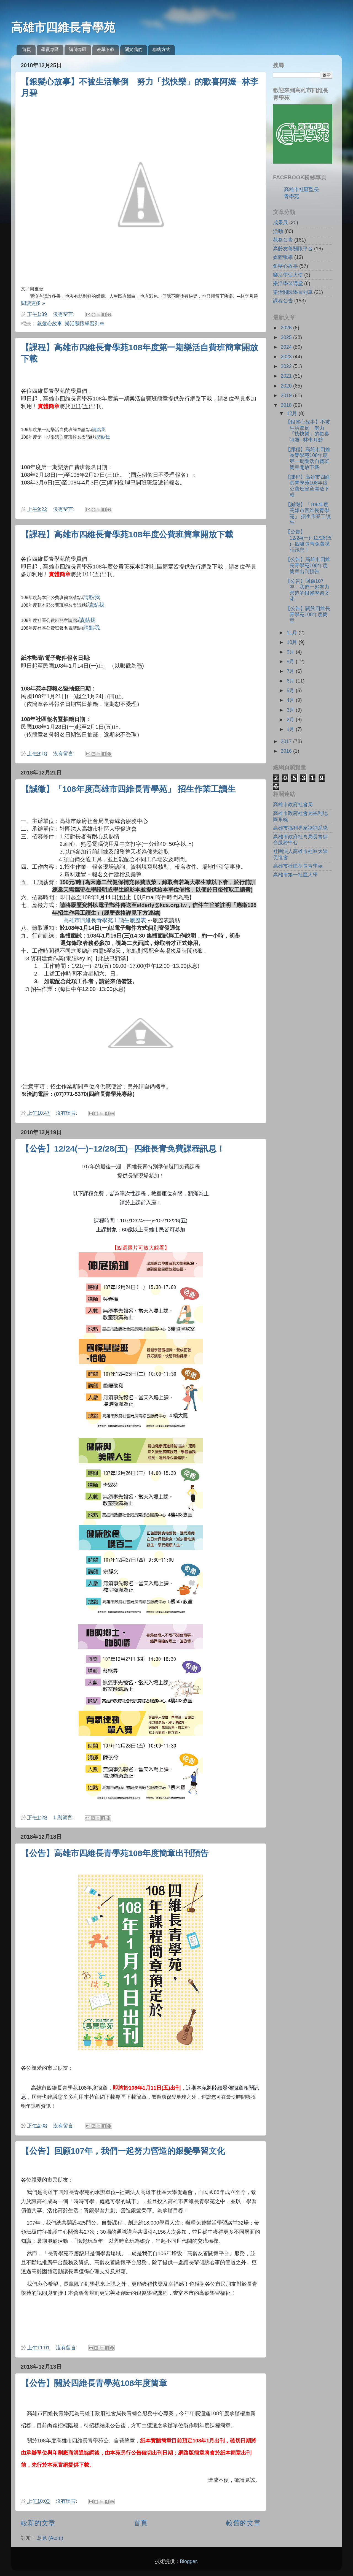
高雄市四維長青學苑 (63, 27)
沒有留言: (64, 314)
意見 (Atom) (50, 2538)
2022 (287, 366)
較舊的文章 (243, 2523)
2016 (287, 751)
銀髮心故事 (49, 323)
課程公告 (283, 301)
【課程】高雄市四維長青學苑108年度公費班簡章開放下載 (127, 534)
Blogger (188, 2561)
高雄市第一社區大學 (295, 874)
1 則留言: (64, 1817)
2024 (287, 347)
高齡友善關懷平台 (293, 248)
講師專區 (78, 49)
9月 (291, 652)
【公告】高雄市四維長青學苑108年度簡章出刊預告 (114, 1853)
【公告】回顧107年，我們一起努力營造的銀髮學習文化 (123, 2150)
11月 (292, 632)
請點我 (98, 429)
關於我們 (133, 49)
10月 (292, 642)
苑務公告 (283, 240)
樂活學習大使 (288, 275)
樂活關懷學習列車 (85, 323)
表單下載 (105, 49)
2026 (287, 328)
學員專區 (50, 49)
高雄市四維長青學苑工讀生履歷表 (104, 920)
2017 (287, 741)
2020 (287, 386)
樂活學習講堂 (288, 283)
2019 (287, 395)
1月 (291, 729)
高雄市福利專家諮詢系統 (300, 828)
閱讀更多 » (33, 303)
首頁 (26, 49)
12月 (292, 413)
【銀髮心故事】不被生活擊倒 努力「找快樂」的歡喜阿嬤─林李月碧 (307, 431)
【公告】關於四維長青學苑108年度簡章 (94, 2383)
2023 (287, 356)
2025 (287, 337)
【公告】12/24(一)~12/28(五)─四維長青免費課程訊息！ (123, 1148)
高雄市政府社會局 (293, 804)
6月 (291, 681)
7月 (291, 671)
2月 (291, 719)
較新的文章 (38, 2523)
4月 (291, 700)
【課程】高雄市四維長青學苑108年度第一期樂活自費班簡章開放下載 (307, 458)
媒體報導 (283, 257)
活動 (278, 231)
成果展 (280, 222)
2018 (287, 405)
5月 (291, 690)
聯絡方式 (161, 49)
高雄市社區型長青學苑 (298, 866)
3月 (291, 710)
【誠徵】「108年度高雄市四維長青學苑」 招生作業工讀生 (128, 788)
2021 (287, 376)
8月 (291, 661)
